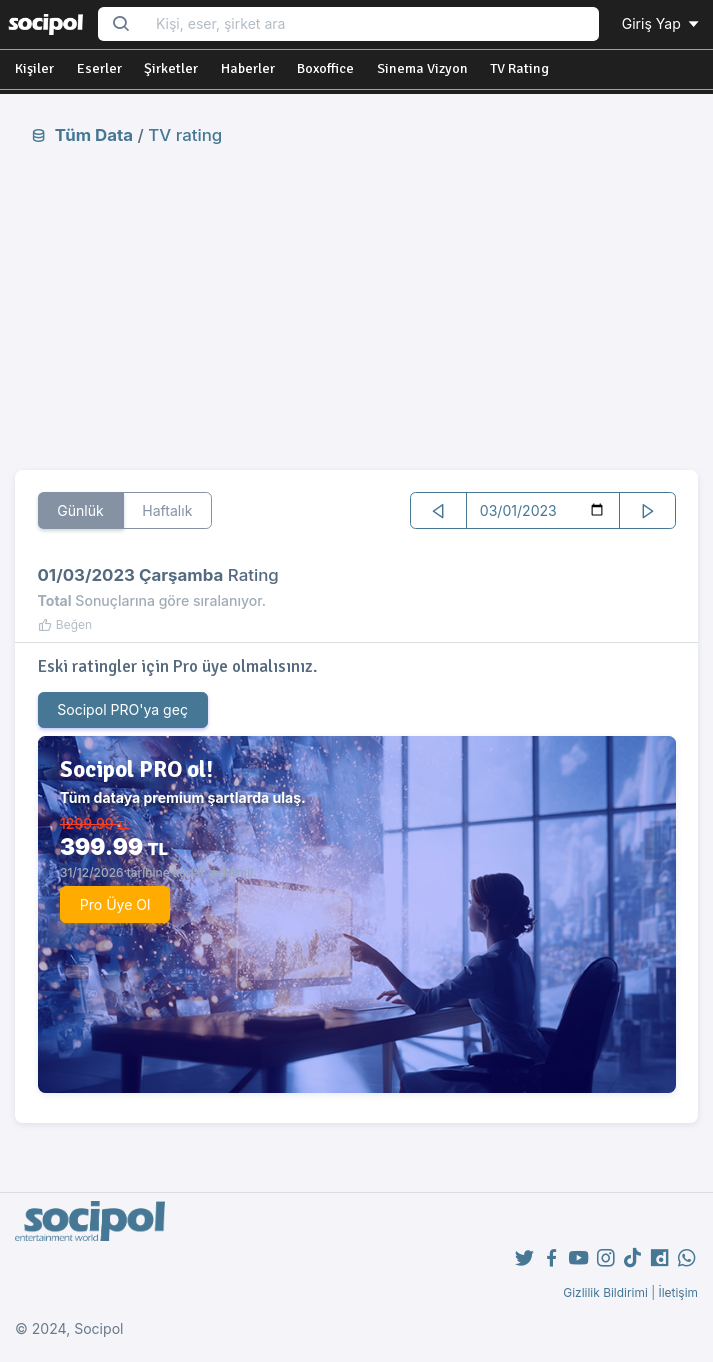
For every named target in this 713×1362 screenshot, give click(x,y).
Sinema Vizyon (422, 68)
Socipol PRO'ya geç (122, 709)
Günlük (80, 510)
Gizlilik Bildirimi (605, 1292)
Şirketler (171, 68)
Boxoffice (325, 68)
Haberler (248, 68)
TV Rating (519, 68)
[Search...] (371, 24)
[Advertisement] (356, 307)
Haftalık (167, 510)
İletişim (678, 1292)
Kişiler (34, 68)
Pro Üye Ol (115, 904)
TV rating (185, 135)
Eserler (99, 68)
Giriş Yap (662, 23)
